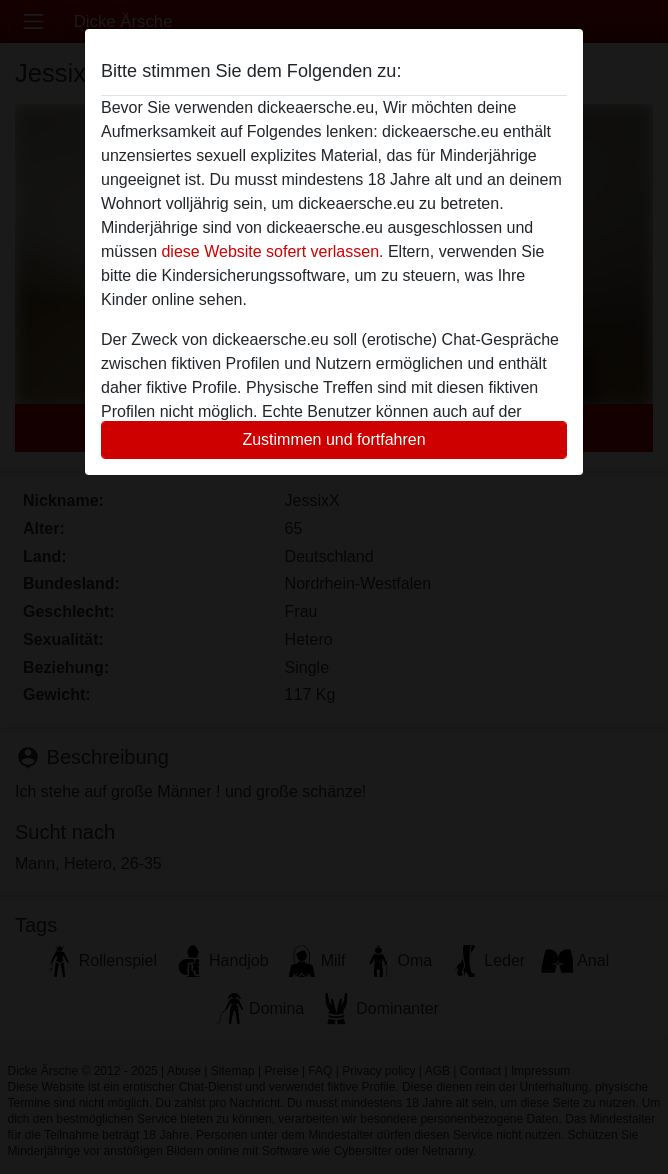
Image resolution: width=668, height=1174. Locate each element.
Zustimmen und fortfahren (333, 439)
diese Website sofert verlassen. (272, 251)
